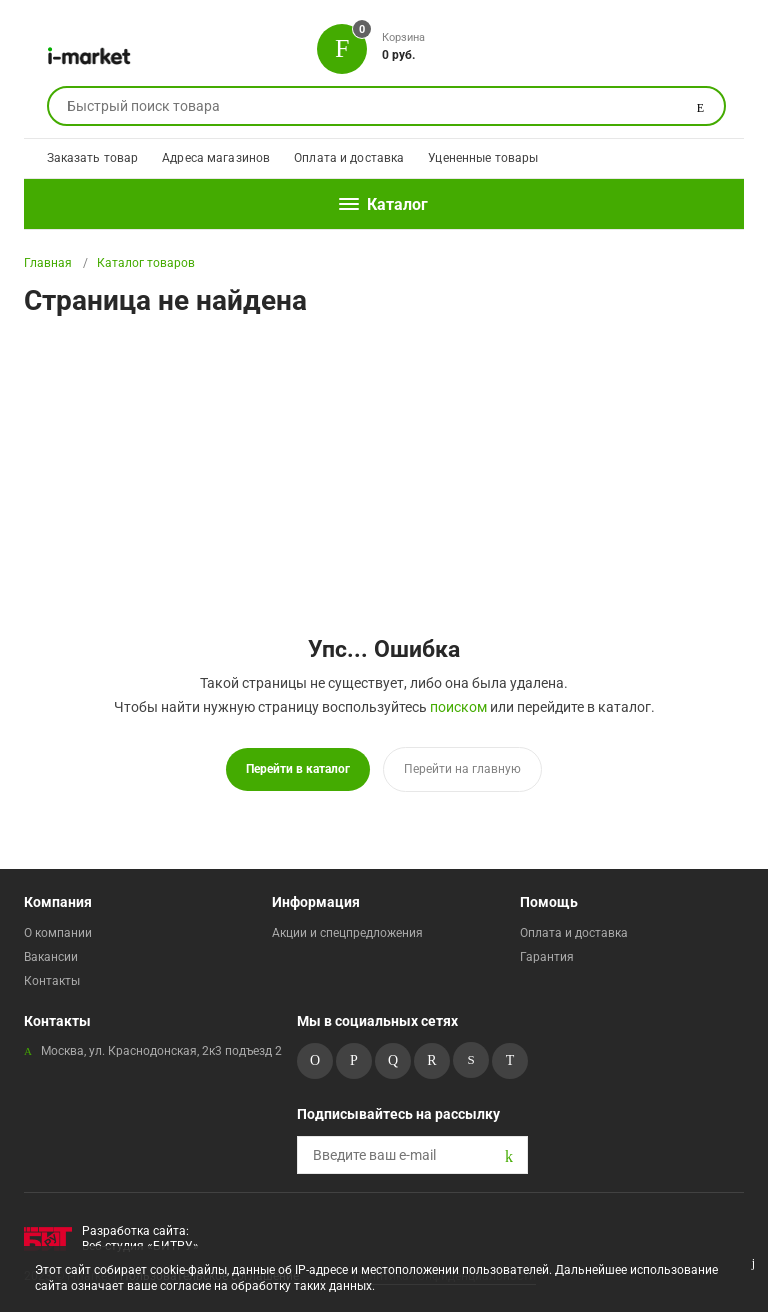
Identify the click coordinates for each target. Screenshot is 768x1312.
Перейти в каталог (298, 769)
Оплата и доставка (349, 158)
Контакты (52, 980)
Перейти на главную (462, 769)
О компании (58, 932)
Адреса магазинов (216, 158)
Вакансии (51, 956)
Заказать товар (93, 158)
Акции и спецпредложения (347, 932)
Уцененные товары (483, 158)
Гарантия (547, 956)
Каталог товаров (146, 263)
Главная (48, 263)
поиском (458, 707)
